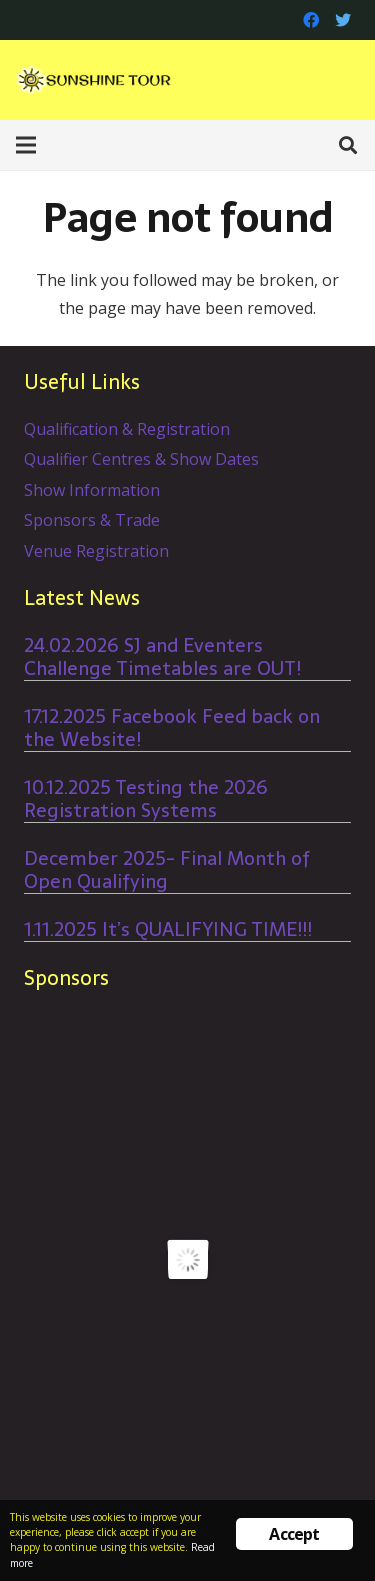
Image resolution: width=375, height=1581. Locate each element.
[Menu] (26, 145)
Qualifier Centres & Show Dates (141, 459)
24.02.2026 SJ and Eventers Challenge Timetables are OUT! (162, 657)
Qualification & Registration (127, 429)
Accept (294, 1534)
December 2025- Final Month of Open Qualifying (167, 870)
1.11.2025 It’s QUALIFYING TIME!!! (168, 929)
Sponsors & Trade (92, 520)
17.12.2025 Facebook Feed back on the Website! (172, 728)
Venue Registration (96, 551)
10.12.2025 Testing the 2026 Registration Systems (146, 799)
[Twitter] (343, 20)
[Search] (348, 145)
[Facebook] (311, 20)
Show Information (92, 490)
